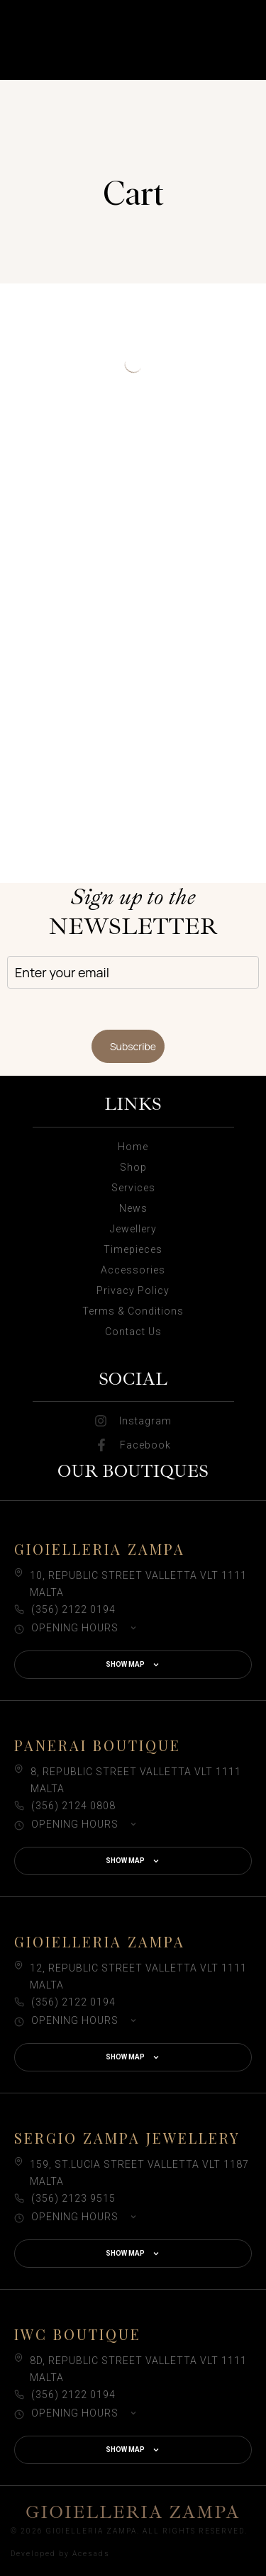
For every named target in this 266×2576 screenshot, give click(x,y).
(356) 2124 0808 (73, 1805)
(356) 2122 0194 (73, 1609)
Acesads (91, 2554)
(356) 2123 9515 (73, 2198)
